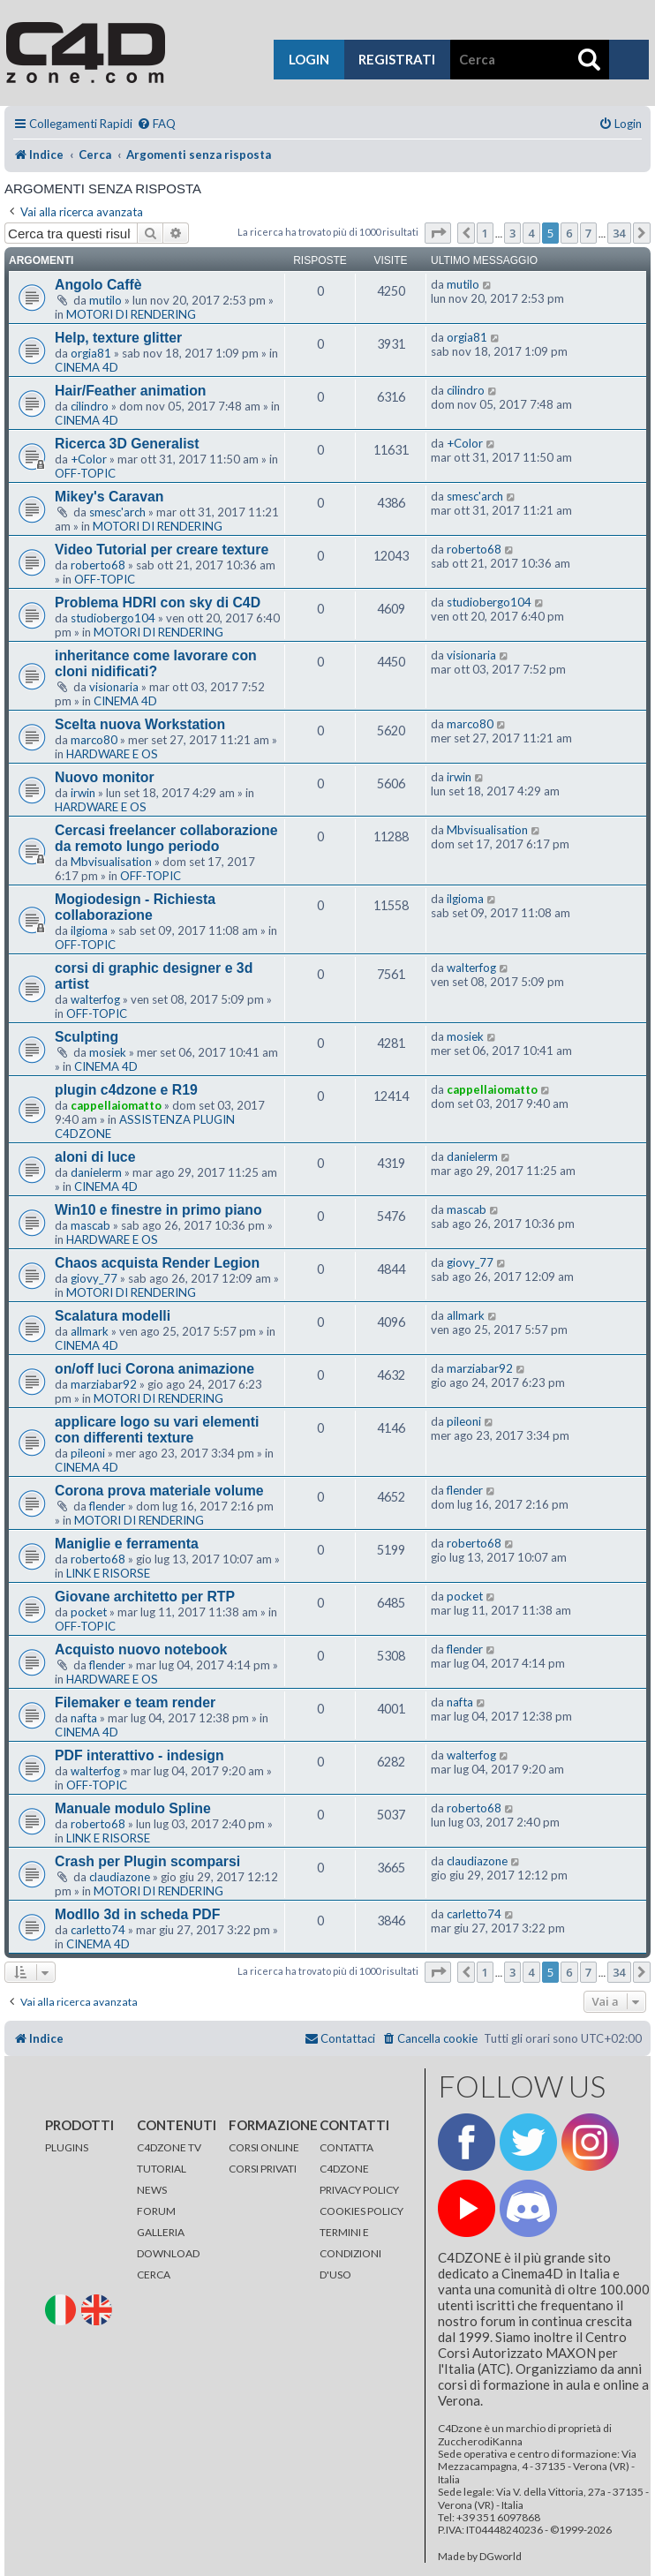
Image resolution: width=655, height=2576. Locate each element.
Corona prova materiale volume (159, 1490)
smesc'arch (117, 512)
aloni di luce (95, 1156)
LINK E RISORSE (108, 1573)
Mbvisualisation (111, 862)
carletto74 (98, 1930)
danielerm (96, 1172)
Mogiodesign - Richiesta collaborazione (135, 907)
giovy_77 (94, 1278)
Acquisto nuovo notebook (141, 1649)
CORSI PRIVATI (263, 2168)
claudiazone (119, 1877)
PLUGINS (66, 2147)
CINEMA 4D (86, 367)
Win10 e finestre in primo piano (158, 1209)
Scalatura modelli (112, 1315)
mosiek (107, 1052)
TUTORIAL (161, 2168)
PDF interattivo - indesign (139, 1755)
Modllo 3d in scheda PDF (137, 1914)
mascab (90, 1225)
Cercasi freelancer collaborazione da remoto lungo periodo (166, 838)
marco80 (94, 740)
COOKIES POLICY (361, 2211)
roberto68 (98, 565)
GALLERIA (160, 2232)
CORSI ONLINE (264, 2147)
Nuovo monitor (104, 777)
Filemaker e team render (135, 1702)
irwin (83, 793)
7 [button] (588, 233)
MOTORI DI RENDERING (131, 314)
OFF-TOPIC (85, 473)
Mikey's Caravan (109, 496)
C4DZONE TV (169, 2147)
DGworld (500, 2556)
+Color (89, 459)
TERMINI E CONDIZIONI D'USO (350, 2253)
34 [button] (619, 233)
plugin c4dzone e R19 (126, 1089)
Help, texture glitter (118, 337)
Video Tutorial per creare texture (161, 549)
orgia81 (91, 353)
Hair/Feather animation (131, 390)
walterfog (95, 999)
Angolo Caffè (98, 284)
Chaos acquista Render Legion (157, 1262)
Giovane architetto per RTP (145, 1596)
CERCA (153, 2274)
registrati (396, 59)
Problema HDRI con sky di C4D (157, 602)
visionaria (114, 687)
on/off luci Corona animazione (154, 1368)
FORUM (156, 2211)
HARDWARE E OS (112, 754)
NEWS (152, 2189)
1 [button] (485, 233)
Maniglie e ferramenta (127, 1543)
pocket (89, 1612)
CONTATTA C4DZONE (346, 2158)
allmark (90, 1331)
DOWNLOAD (168, 2253)
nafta (84, 1718)
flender (107, 1506)
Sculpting (86, 1036)
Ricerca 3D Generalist (127, 443)
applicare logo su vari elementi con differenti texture (157, 1429)
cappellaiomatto (116, 1105)
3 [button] (512, 233)
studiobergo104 (113, 618)
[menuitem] (156, 124)
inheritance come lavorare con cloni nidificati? (156, 663)
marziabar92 (104, 1384)
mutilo (105, 300)
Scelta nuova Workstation (140, 724)
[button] (438, 233)
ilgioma (89, 930)
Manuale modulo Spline (133, 1808)
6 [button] (569, 233)
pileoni (88, 1453)
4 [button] (531, 233)
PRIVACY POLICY (359, 2189)
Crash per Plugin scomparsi (147, 1861)
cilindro (90, 406)
